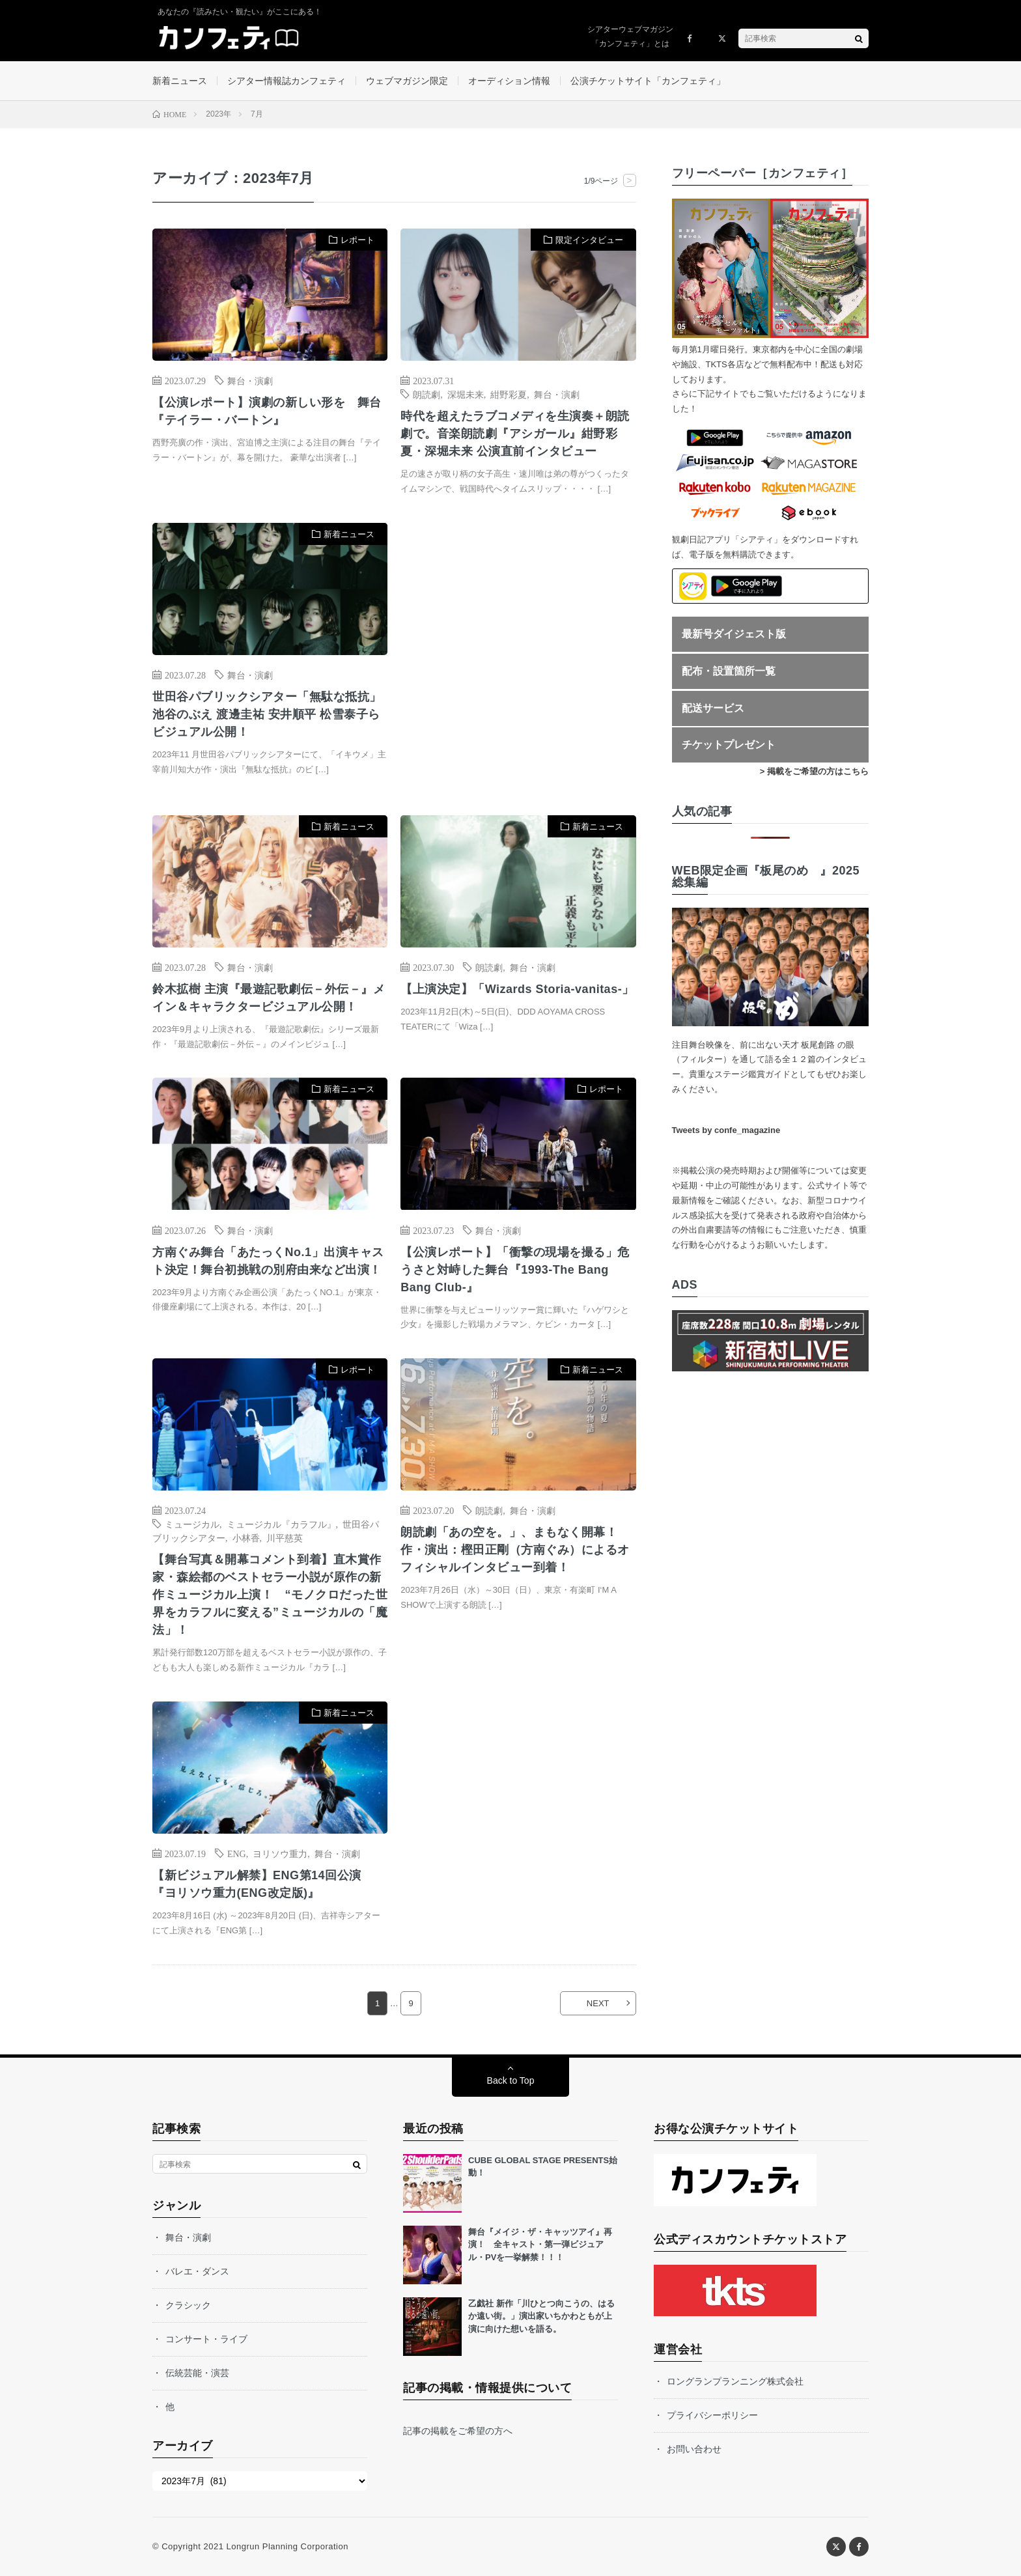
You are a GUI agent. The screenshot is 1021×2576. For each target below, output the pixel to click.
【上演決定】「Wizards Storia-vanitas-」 (517, 989)
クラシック (188, 2305)
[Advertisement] (518, 656)
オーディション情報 (509, 81)
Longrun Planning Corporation (287, 2546)
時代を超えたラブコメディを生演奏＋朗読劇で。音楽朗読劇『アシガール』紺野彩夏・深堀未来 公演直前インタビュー (515, 434)
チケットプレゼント (729, 744)
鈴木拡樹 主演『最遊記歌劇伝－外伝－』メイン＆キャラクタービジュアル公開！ (268, 998)
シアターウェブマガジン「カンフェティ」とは (630, 36)
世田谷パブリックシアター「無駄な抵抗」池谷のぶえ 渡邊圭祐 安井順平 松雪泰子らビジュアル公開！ (267, 714)
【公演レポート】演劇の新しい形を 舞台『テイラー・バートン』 (267, 411)
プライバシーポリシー (712, 2415)
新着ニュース (179, 81)
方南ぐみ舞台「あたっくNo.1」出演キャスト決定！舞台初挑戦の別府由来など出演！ (268, 1261)
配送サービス (713, 708)
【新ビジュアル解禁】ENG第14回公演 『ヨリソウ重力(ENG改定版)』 (256, 1884)
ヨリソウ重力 (280, 1853)
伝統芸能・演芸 (197, 2373)
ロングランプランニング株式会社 (735, 2381)
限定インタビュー (589, 240)
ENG (236, 1853)
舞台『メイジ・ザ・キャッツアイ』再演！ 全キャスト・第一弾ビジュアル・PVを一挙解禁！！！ (540, 2244)
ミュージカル (192, 1523)
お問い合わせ (694, 2449)
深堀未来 (465, 394)
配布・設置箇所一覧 (729, 671)
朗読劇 (426, 394)
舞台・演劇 (250, 380)
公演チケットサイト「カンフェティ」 (647, 81)
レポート (357, 240)
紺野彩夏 (508, 394)
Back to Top (511, 2080)
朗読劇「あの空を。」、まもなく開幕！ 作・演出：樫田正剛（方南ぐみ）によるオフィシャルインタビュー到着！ (515, 1550)
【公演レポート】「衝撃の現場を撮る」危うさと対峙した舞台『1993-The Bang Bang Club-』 (515, 1270)
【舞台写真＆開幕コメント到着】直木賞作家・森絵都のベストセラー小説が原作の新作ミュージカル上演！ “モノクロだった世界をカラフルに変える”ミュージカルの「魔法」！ (269, 1594)
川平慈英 (284, 1537)
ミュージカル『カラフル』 (281, 1523)
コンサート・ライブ (206, 2339)
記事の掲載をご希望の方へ (457, 2431)
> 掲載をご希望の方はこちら (814, 771)
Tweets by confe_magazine (726, 1130)
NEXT (598, 2003)
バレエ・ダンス (197, 2271)
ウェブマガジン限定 (407, 81)
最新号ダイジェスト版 (734, 633)
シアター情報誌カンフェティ (286, 81)
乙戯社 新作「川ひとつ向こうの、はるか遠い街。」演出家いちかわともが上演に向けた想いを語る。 (541, 2316)
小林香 (246, 1537)
